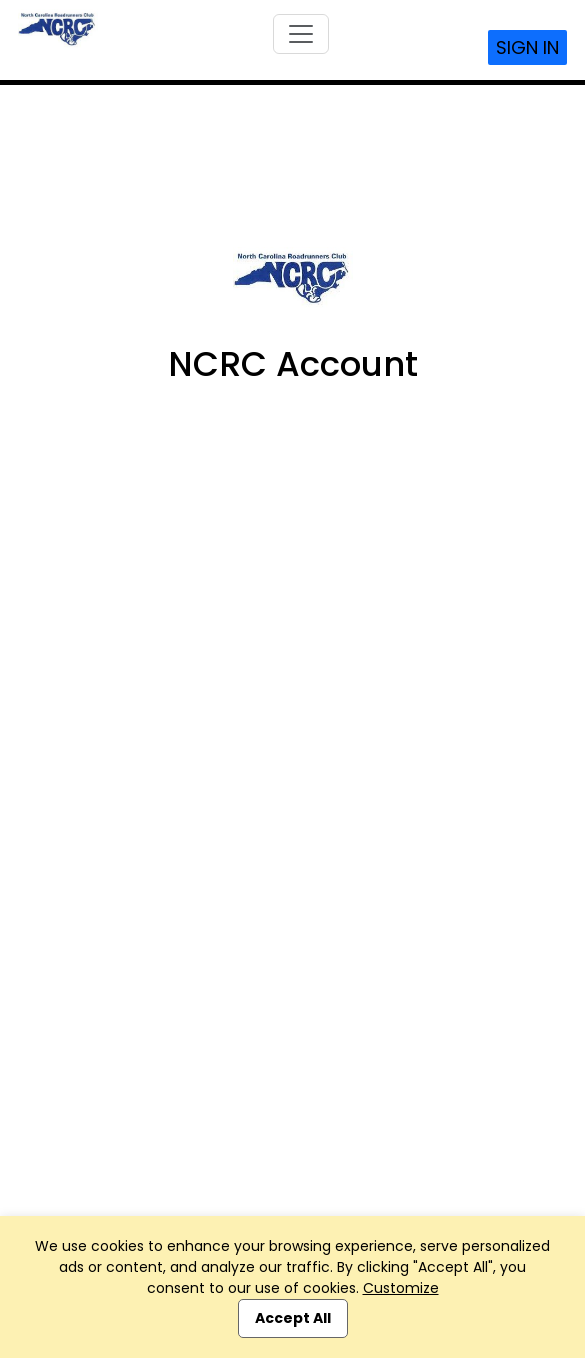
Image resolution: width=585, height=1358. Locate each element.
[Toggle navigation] (301, 34)
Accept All (293, 1318)
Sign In (527, 47)
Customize (401, 1288)
